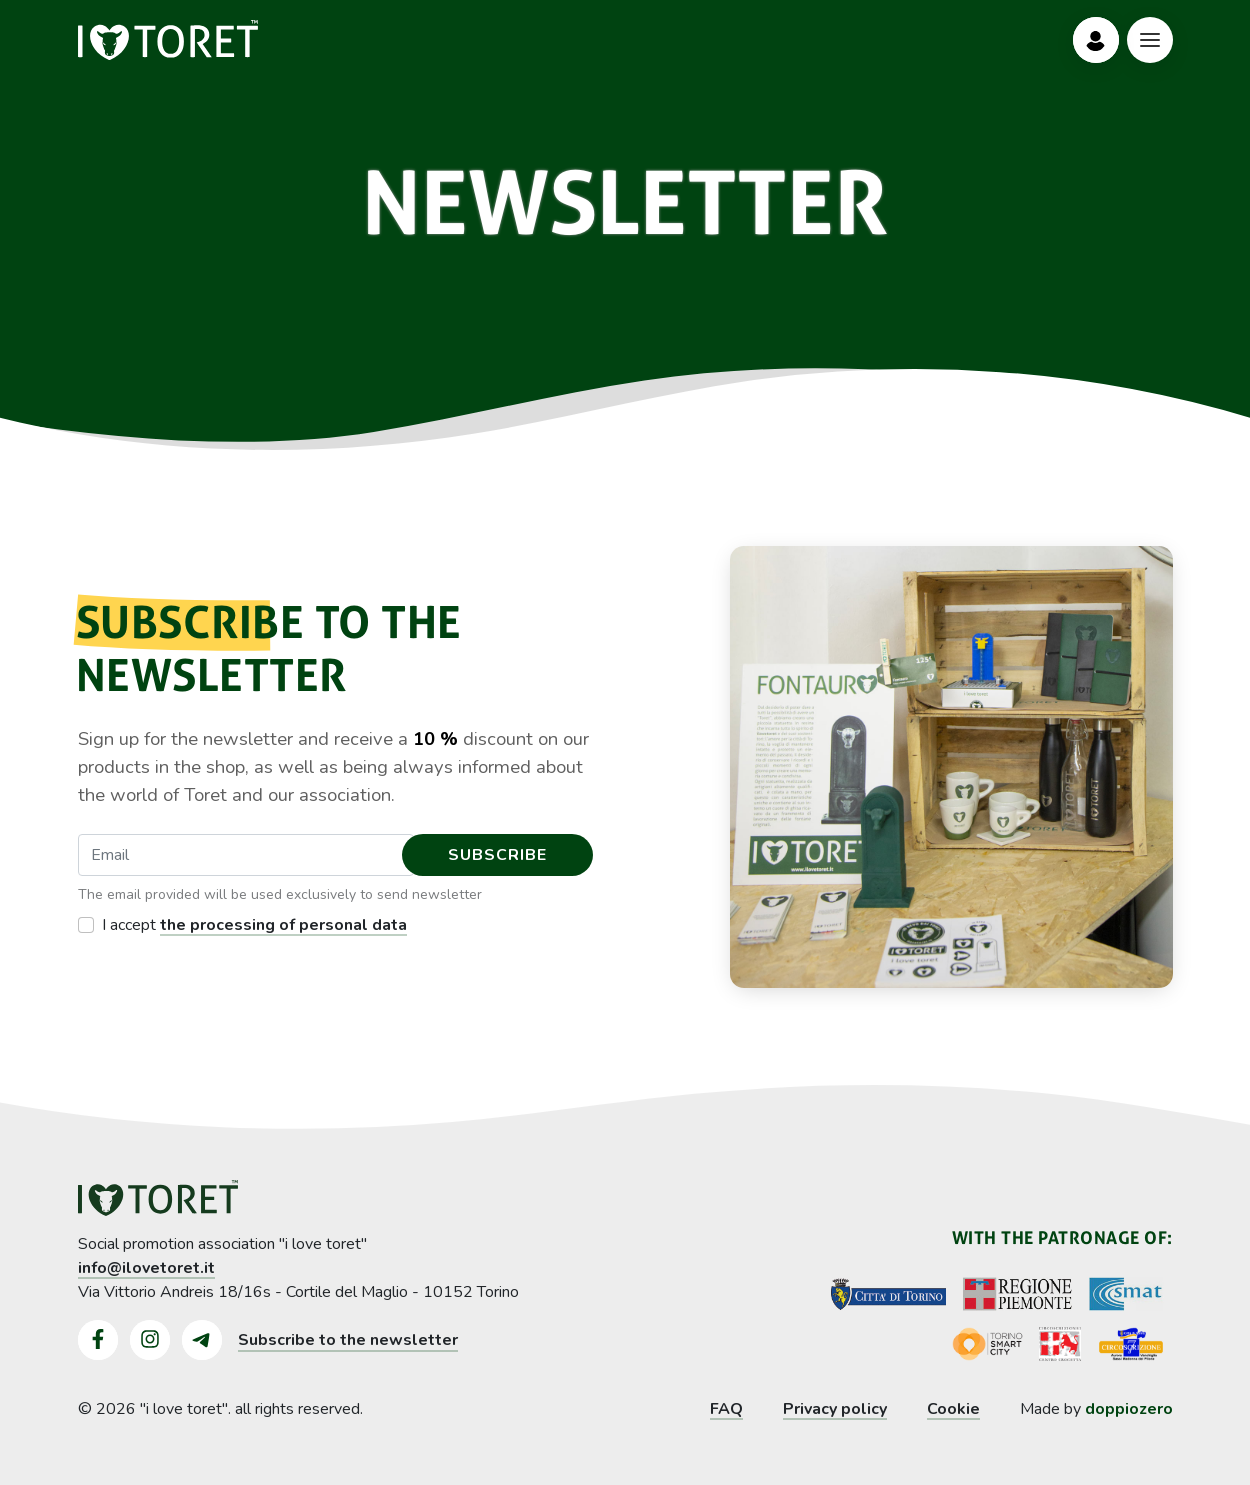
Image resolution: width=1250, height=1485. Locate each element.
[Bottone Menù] (1150, 40)
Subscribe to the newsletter (348, 1340)
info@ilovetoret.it (146, 1268)
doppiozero (1129, 1409)
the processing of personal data (283, 925)
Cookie (953, 1409)
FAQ (726, 1409)
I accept (254, 925)
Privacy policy (835, 1409)
